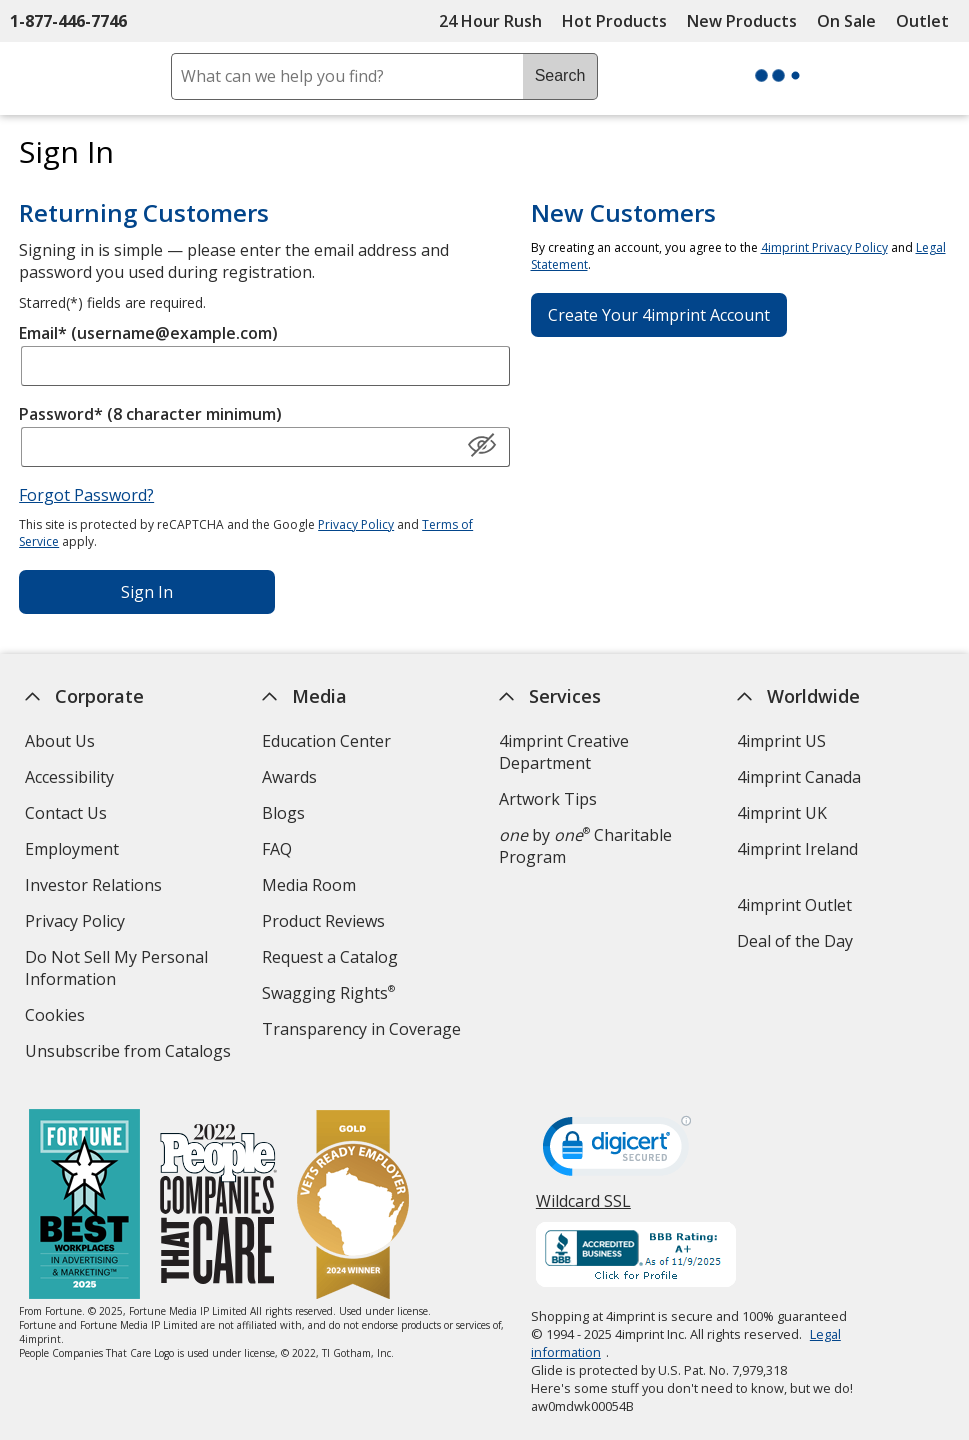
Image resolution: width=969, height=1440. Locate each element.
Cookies (56, 1017)
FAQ (277, 849)
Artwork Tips (548, 799)
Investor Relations (95, 887)
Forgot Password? (86, 495)
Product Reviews (323, 921)
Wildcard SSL (583, 1208)
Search (560, 75)
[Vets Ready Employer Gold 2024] (353, 1206)
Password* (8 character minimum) (150, 414)
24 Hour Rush (490, 21)
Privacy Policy (356, 524)
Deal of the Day (795, 941)
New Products (742, 21)
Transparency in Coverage (364, 1031)
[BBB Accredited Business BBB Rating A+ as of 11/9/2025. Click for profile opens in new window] (636, 1257)
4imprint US (781, 741)
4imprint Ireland (797, 849)
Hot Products (614, 21)
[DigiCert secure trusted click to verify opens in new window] (617, 1152)
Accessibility (68, 777)
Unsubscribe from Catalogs (129, 1053)
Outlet (927, 21)
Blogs (283, 813)
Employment (71, 849)
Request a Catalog (330, 957)
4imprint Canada (799, 777)
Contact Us (65, 813)
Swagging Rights (328, 993)
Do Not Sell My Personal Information (115, 970)
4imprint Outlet (794, 905)
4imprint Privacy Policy (824, 247)
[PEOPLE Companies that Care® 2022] (218, 1206)
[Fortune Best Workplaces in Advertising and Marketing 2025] (84, 1206)
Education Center (326, 741)
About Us (59, 741)
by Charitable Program (585, 846)
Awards (289, 777)
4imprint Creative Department (564, 752)
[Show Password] (482, 446)
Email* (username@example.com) (148, 333)
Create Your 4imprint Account (659, 315)
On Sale (846, 21)
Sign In (147, 592)
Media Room (309, 885)
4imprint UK (782, 813)
